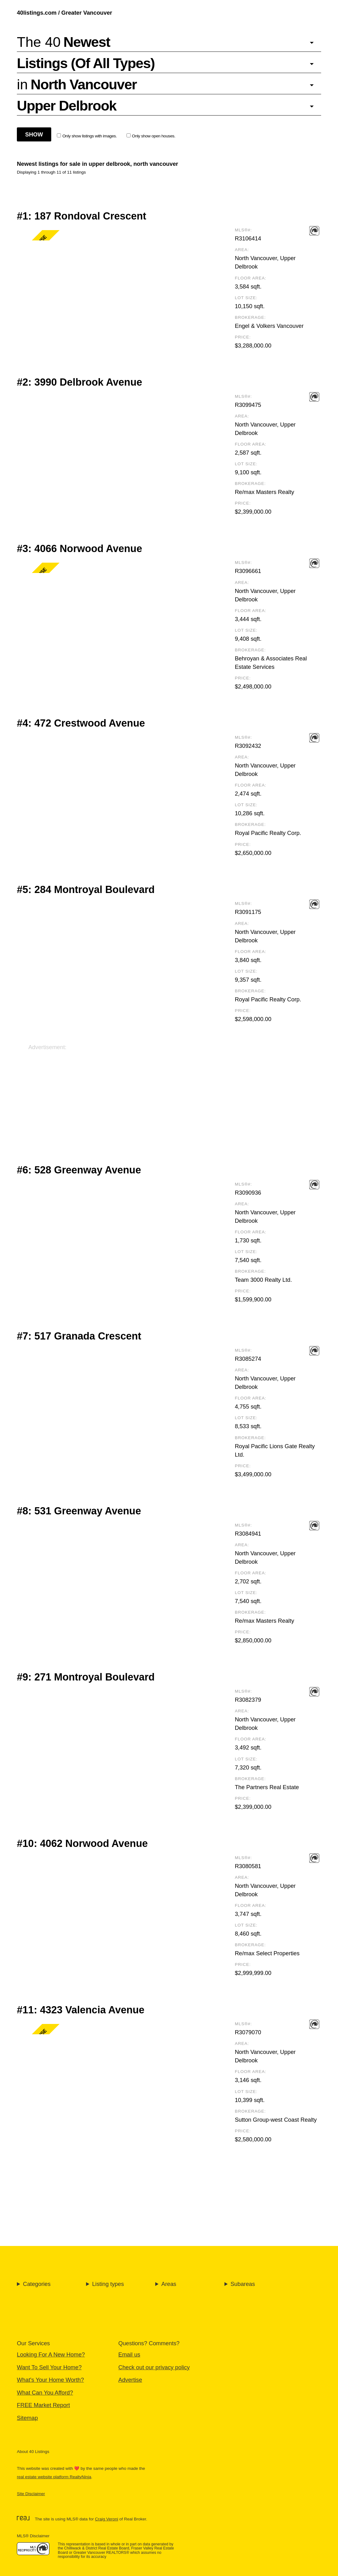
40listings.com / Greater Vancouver (64, 12)
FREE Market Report (43, 2405)
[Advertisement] (169, 1095)
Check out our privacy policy (154, 2367)
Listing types (108, 2284)
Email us (129, 2354)
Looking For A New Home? (51, 2354)
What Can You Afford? (45, 2392)
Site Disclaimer (31, 2493)
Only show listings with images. (87, 135)
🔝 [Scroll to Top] (326, 2555)
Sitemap (27, 2418)
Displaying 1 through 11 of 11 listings (51, 172)
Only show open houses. (151, 135)
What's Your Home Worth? (50, 2379)
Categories (36, 2284)
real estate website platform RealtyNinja (54, 2477)
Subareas (243, 2284)
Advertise (130, 2379)
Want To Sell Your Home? (49, 2367)
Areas (168, 2284)
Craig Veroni (106, 2519)
